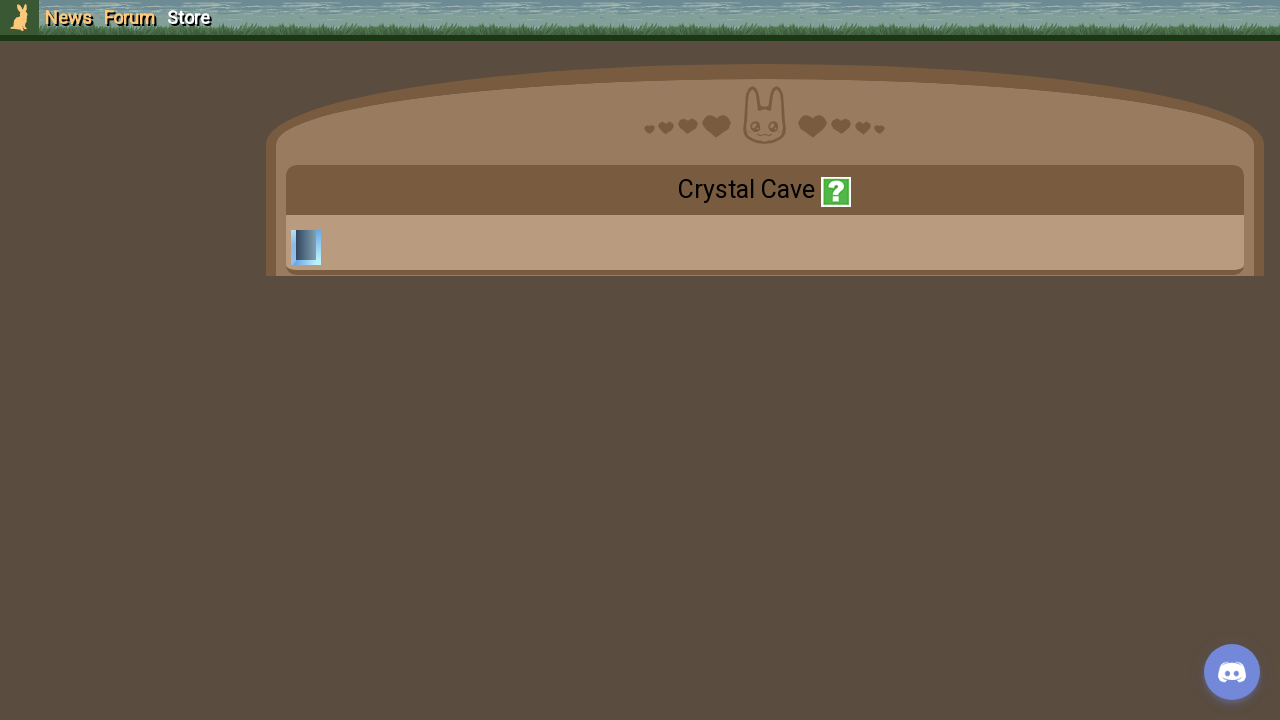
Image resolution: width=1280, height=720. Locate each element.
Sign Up (122, 128)
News (68, 17)
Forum (129, 17)
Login (121, 165)
